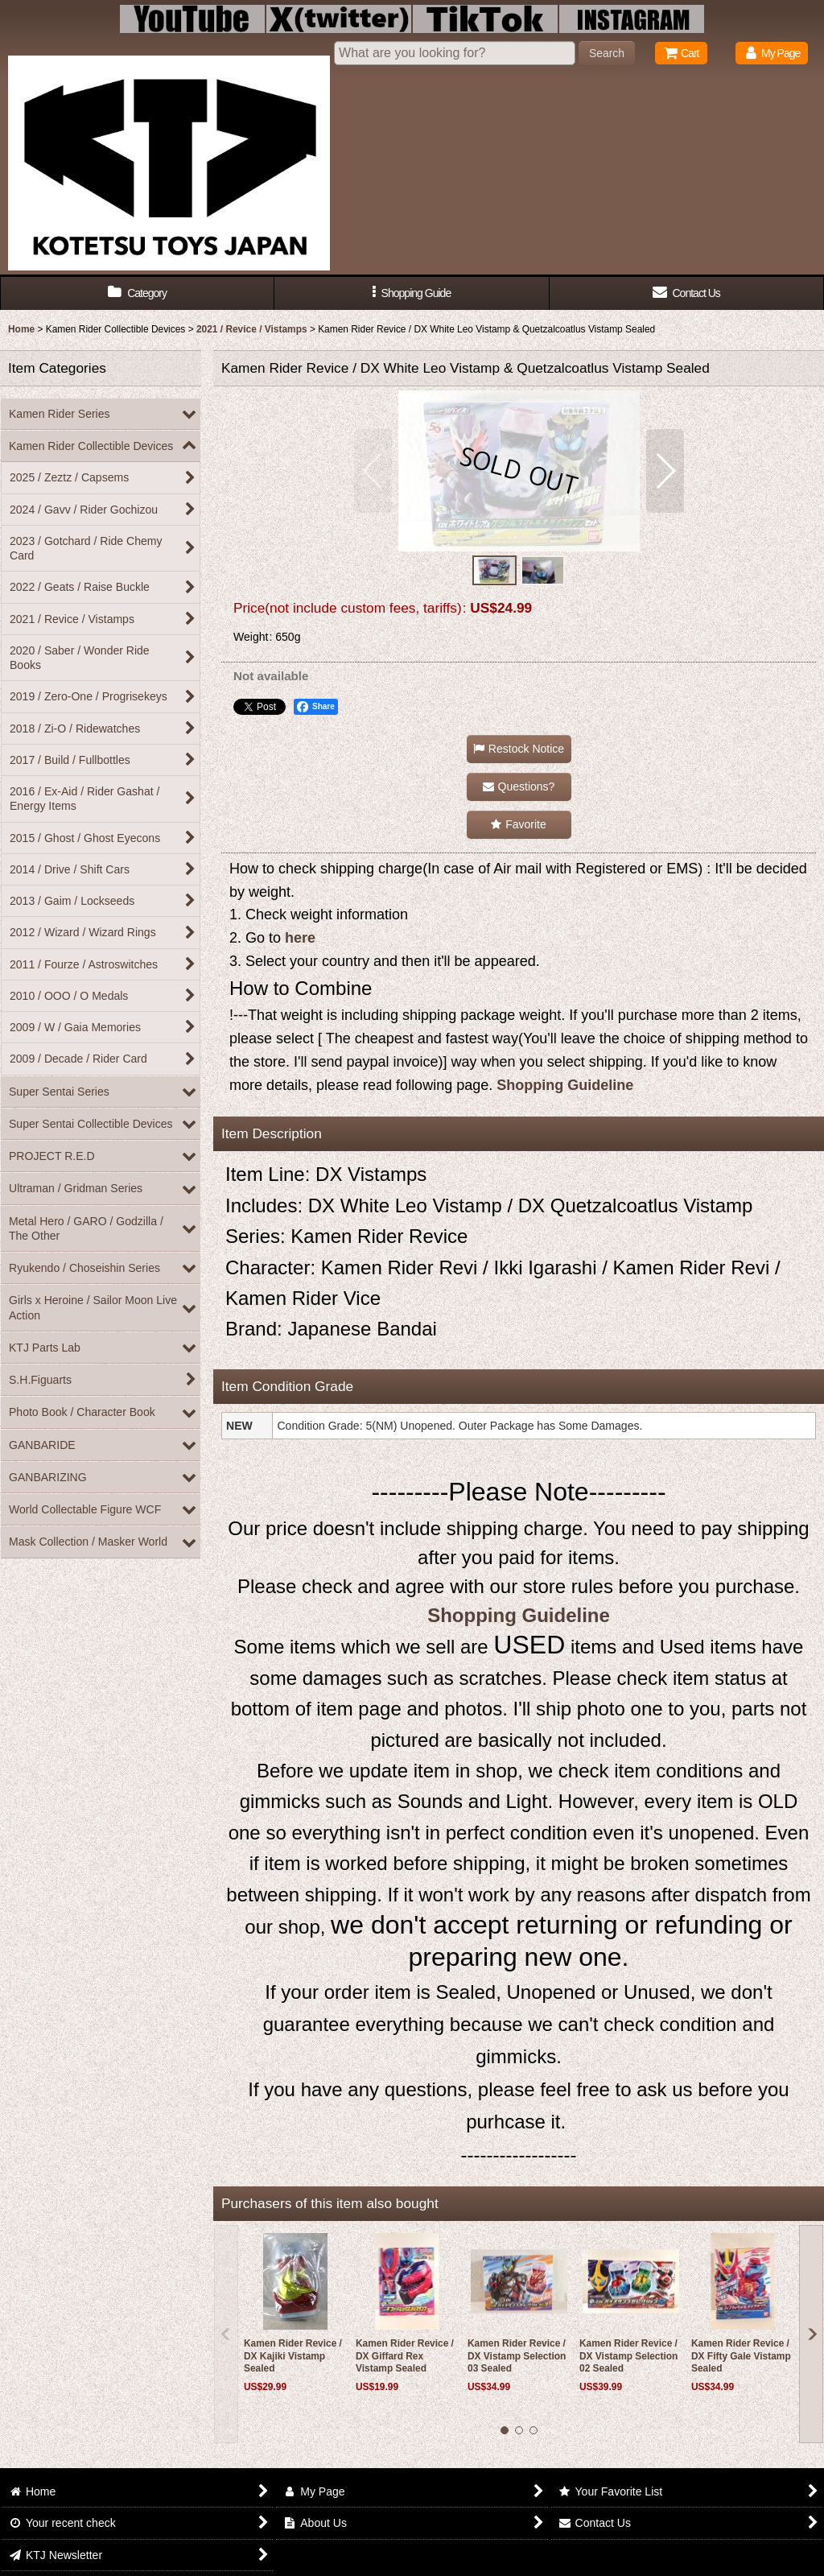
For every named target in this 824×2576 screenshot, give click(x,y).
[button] (411, 293)
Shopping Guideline (564, 1085)
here (300, 938)
